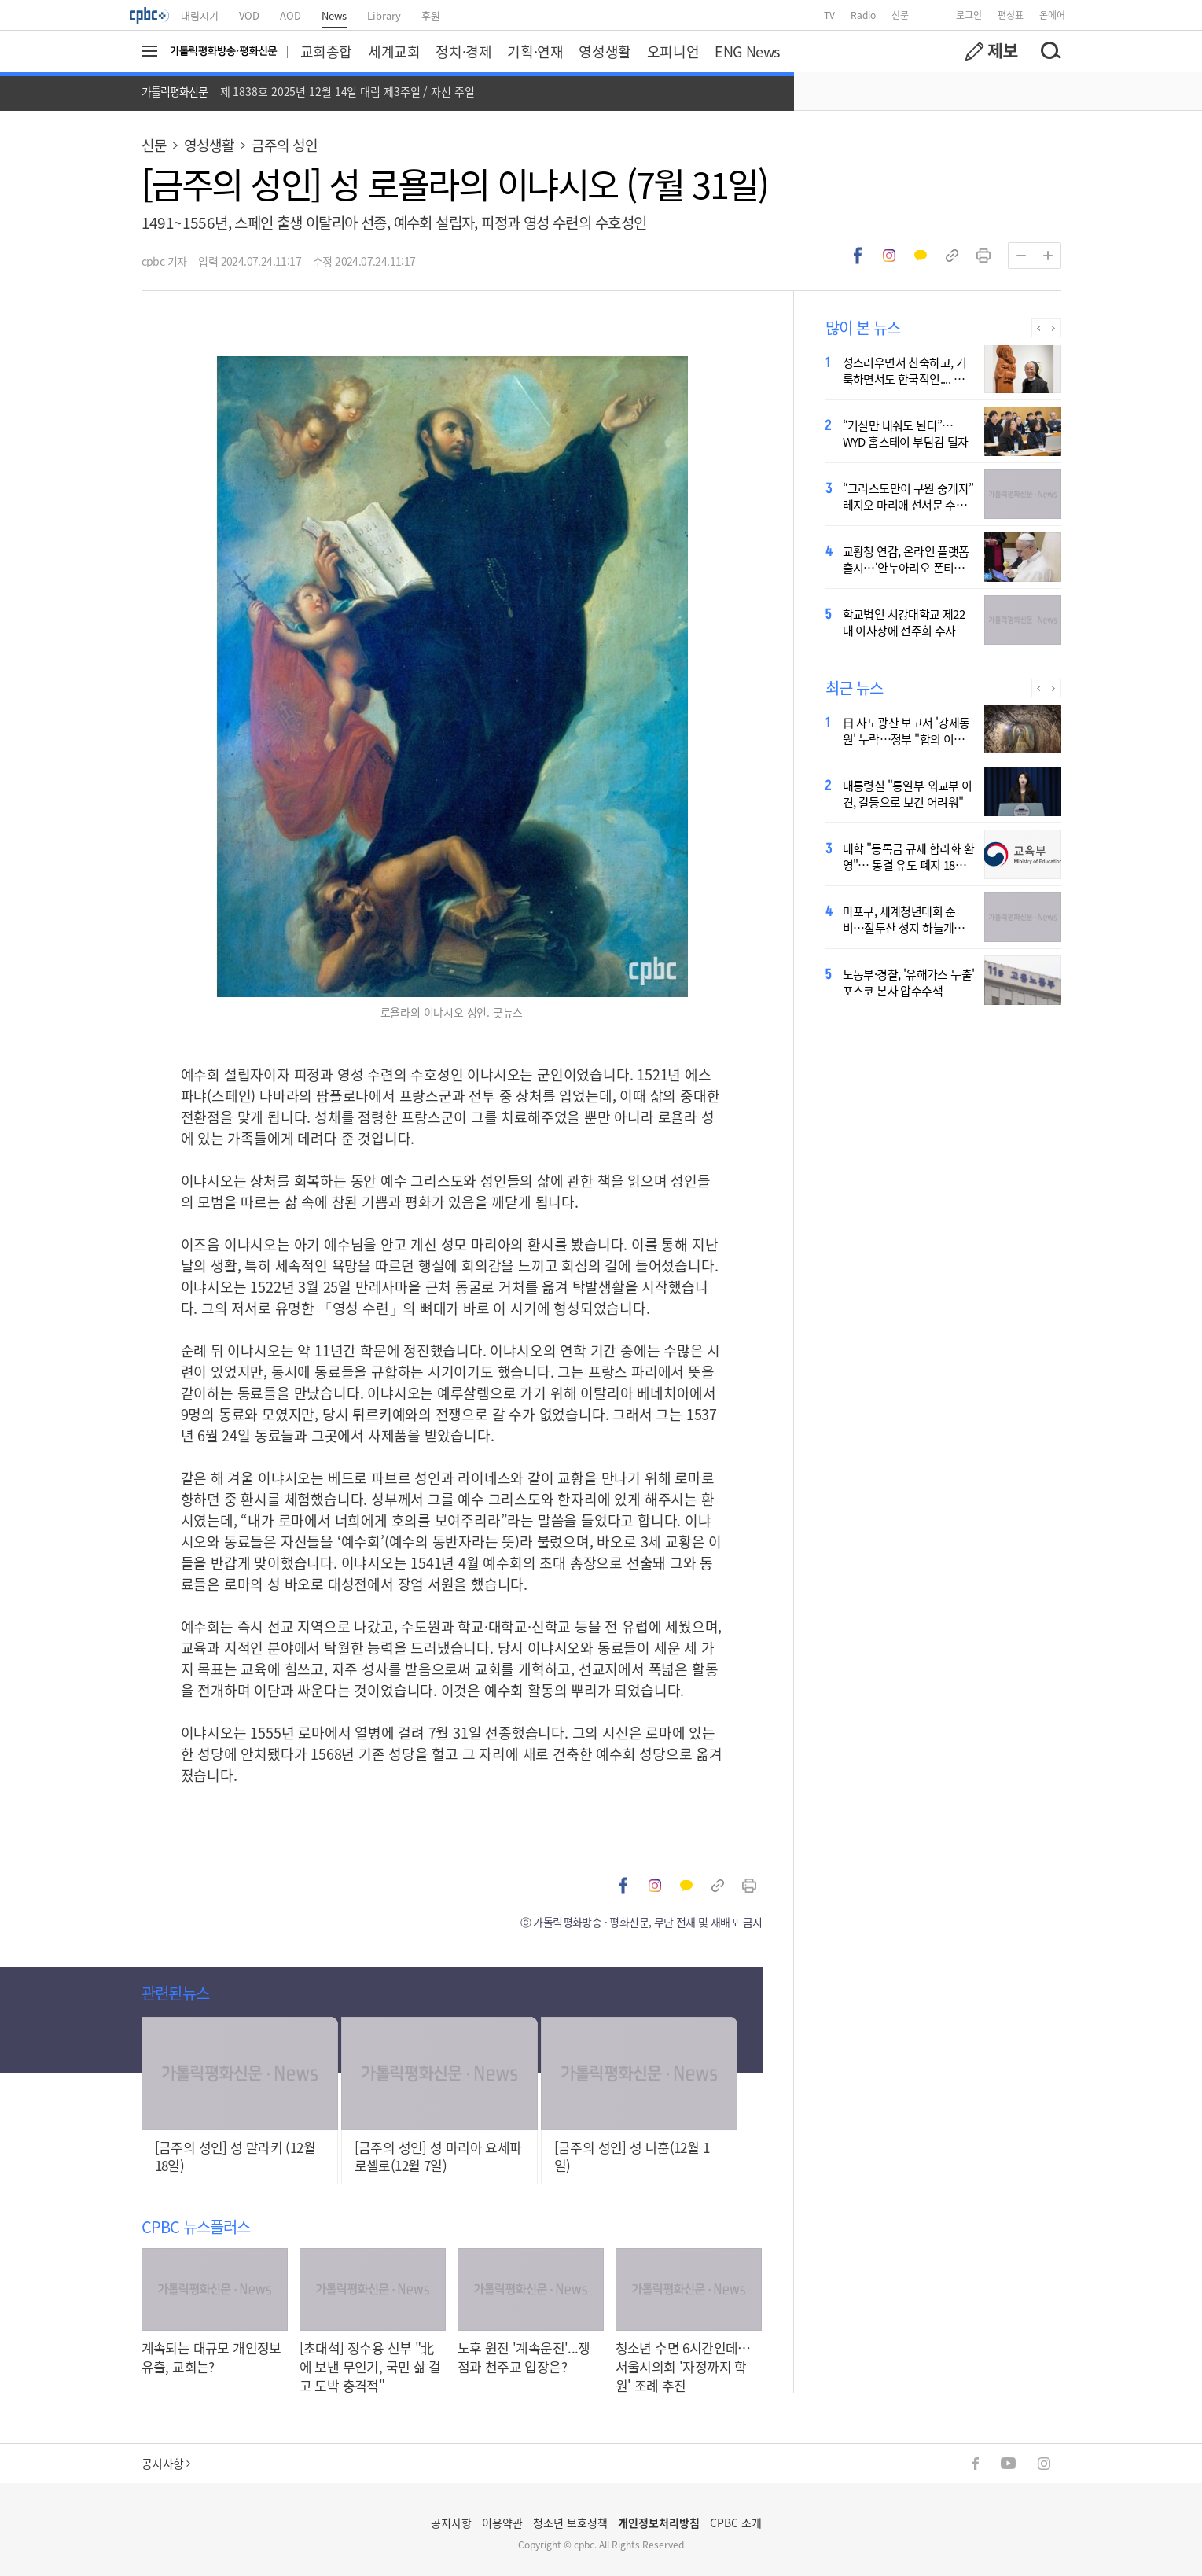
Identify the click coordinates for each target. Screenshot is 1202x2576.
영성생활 (604, 51)
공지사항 (166, 2463)
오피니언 (673, 51)
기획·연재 (535, 51)
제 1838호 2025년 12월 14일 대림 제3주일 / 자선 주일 (347, 91)
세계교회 (394, 51)
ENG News (747, 51)
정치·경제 (463, 51)
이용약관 (502, 2522)
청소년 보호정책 (570, 2522)
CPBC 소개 (736, 2522)
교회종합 (326, 51)
